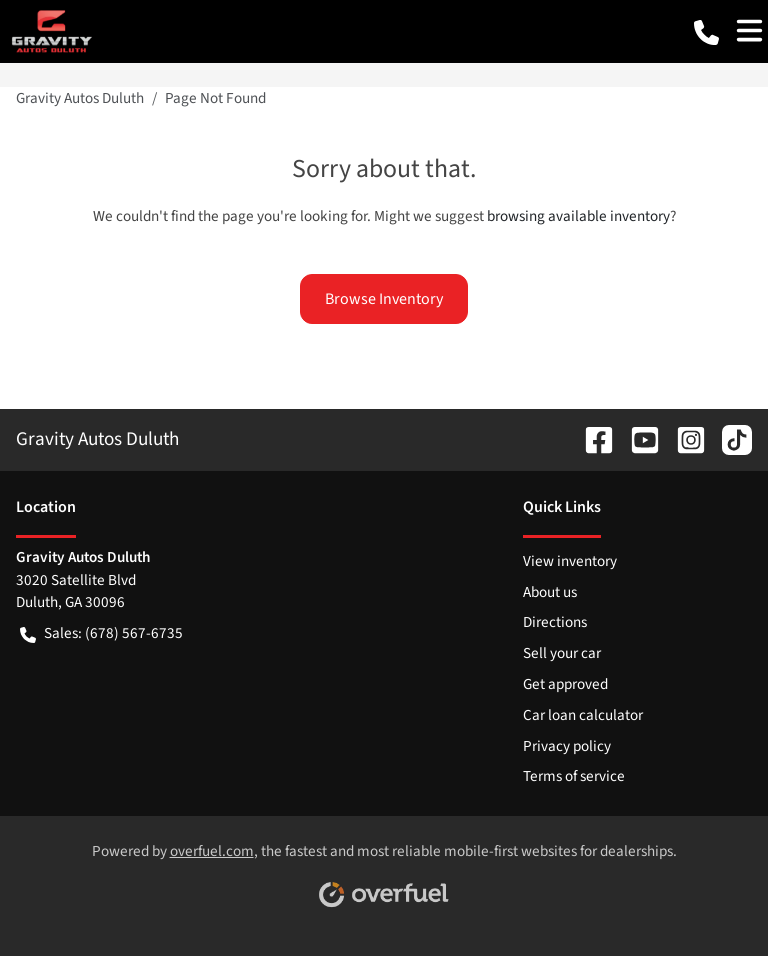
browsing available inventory (578, 216)
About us (550, 592)
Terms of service (574, 776)
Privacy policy (567, 746)
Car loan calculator (583, 715)
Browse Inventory (384, 299)
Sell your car (562, 653)
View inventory (570, 561)
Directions (555, 622)
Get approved (565, 684)
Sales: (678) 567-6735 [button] (101, 633)
